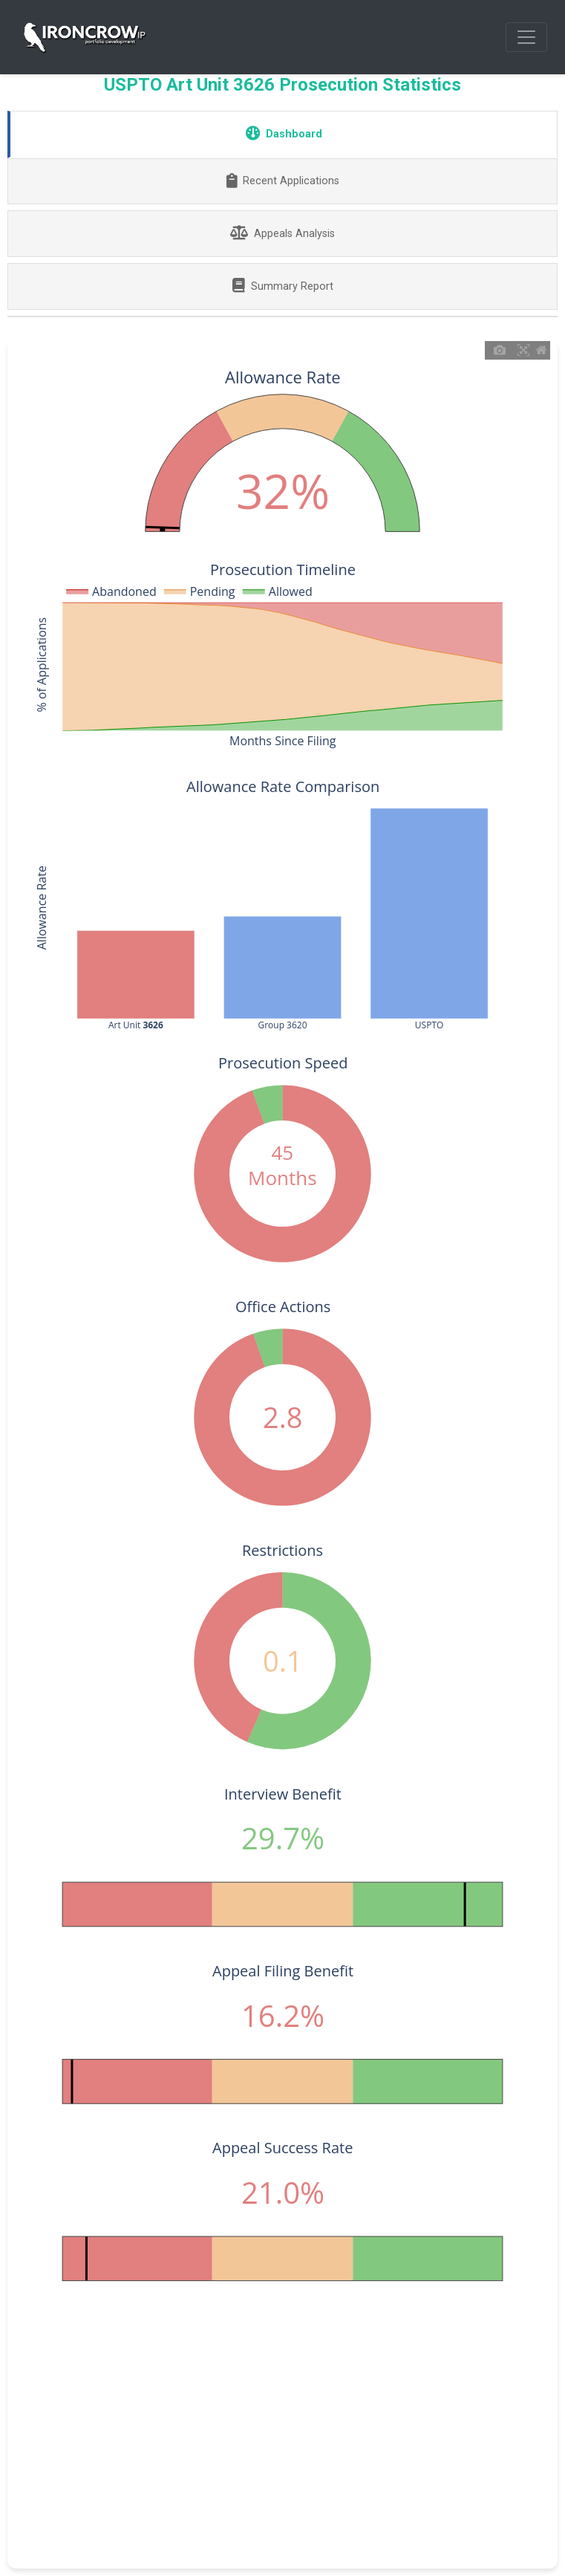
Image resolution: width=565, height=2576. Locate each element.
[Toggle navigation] (526, 37)
